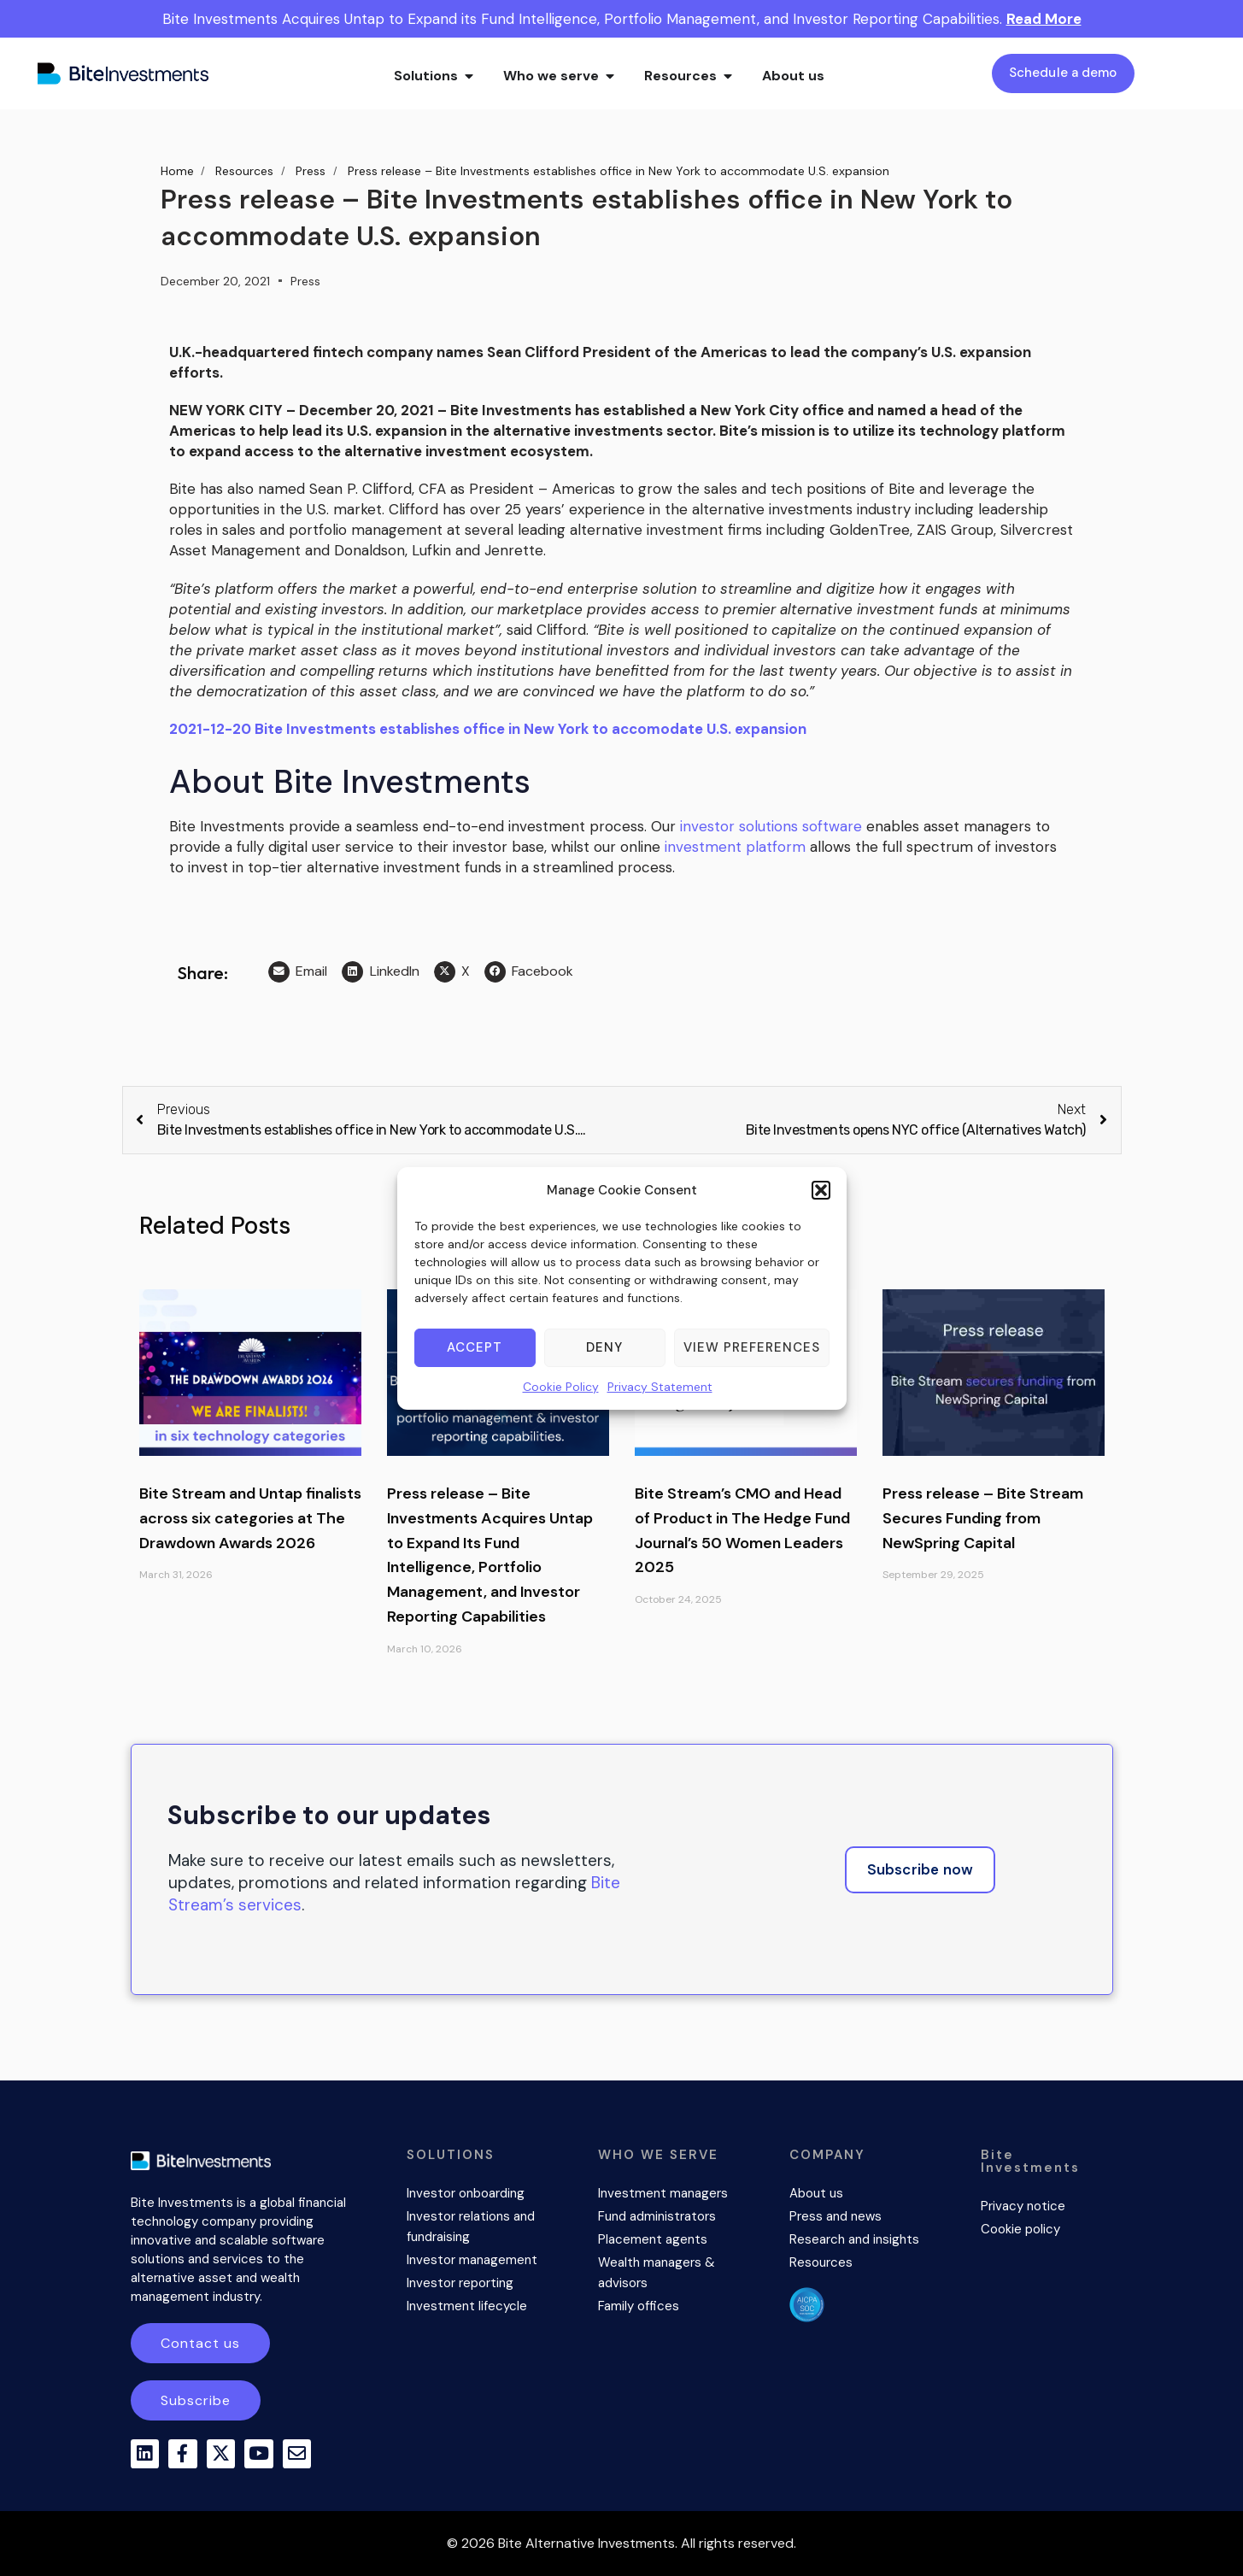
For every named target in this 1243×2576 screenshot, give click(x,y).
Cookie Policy (561, 1386)
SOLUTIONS (451, 2154)
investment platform (735, 846)
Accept (474, 1347)
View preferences (751, 1347)
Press (305, 281)
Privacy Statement (659, 1386)
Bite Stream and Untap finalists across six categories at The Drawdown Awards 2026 (250, 1518)
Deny (604, 1347)
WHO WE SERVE (658, 2154)
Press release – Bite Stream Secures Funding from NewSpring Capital (982, 1518)
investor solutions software (771, 826)
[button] (821, 1190)
